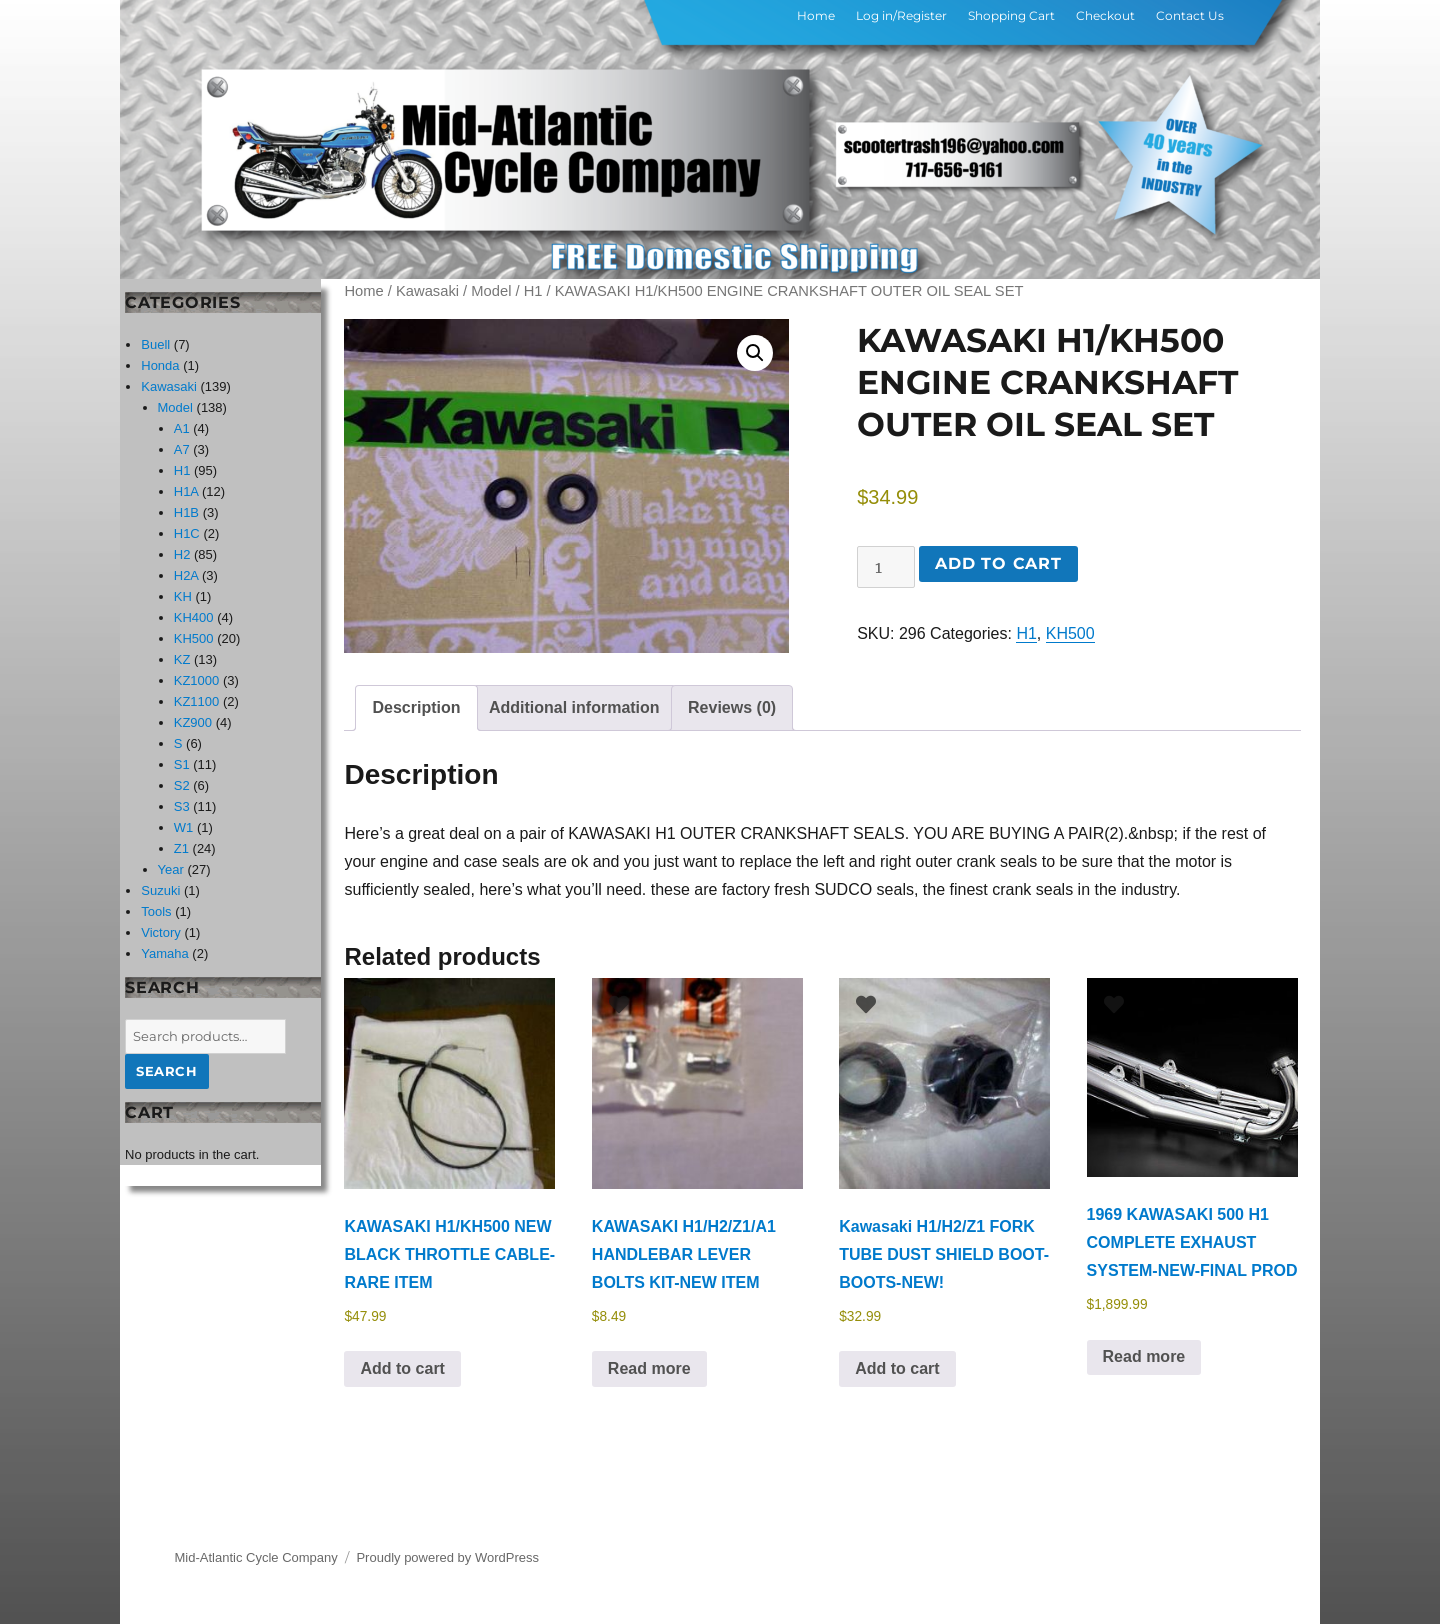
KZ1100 (197, 701)
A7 (182, 449)
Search (167, 1071)
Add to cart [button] (402, 1368)
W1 (184, 827)
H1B (186, 512)
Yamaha (164, 953)
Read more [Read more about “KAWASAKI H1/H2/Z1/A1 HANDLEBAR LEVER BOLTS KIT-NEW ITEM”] (649, 1368)
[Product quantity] (886, 567)
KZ (182, 659)
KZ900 (193, 722)
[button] (755, 353)
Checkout (1105, 15)
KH (183, 596)
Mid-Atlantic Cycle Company (256, 1557)
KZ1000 (197, 680)
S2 (182, 785)
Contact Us (1190, 15)
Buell (155, 344)
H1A (186, 491)
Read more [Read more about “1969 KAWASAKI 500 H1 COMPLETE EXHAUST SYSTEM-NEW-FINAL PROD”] (1144, 1356)
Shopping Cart (1011, 15)
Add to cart (998, 563)
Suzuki (160, 890)
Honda (160, 365)
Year (171, 869)
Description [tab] (416, 707)
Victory (161, 932)
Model (491, 291)
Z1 (181, 848)
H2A (186, 575)
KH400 (194, 617)
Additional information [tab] (574, 707)
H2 (182, 554)
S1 (182, 764)
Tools (156, 911)
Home (816, 15)
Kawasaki (427, 291)
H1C (187, 533)
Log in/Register (901, 15)
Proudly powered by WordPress (447, 1557)
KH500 (1070, 633)
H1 (533, 291)
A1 (182, 428)
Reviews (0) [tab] (732, 707)
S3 (182, 806)
